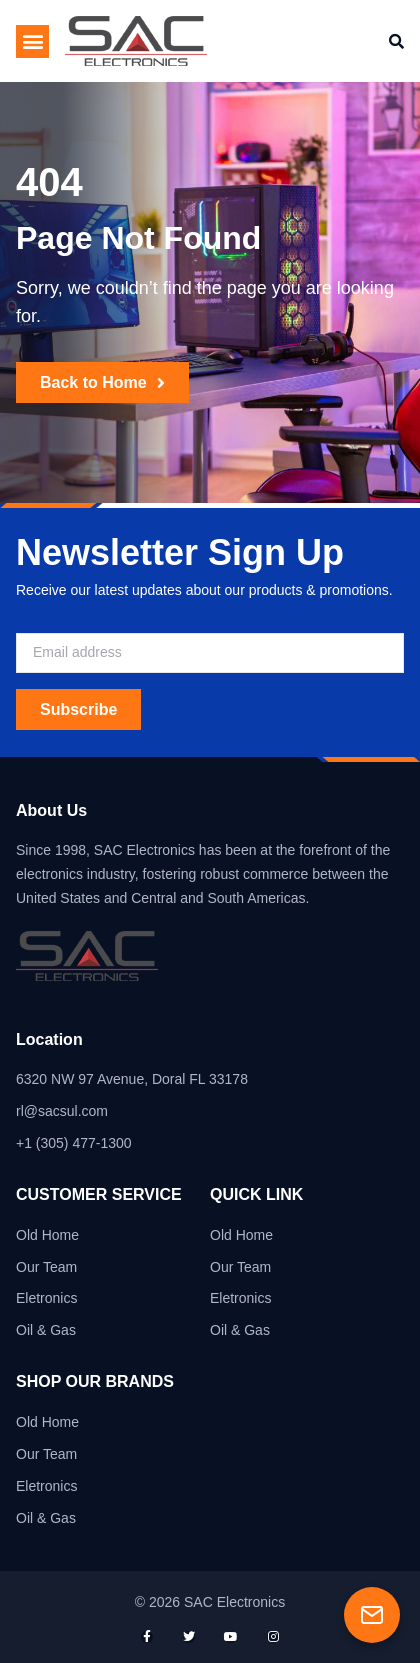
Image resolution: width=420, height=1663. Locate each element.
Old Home (47, 1235)
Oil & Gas (46, 1330)
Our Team (46, 1267)
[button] (32, 41)
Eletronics (46, 1298)
